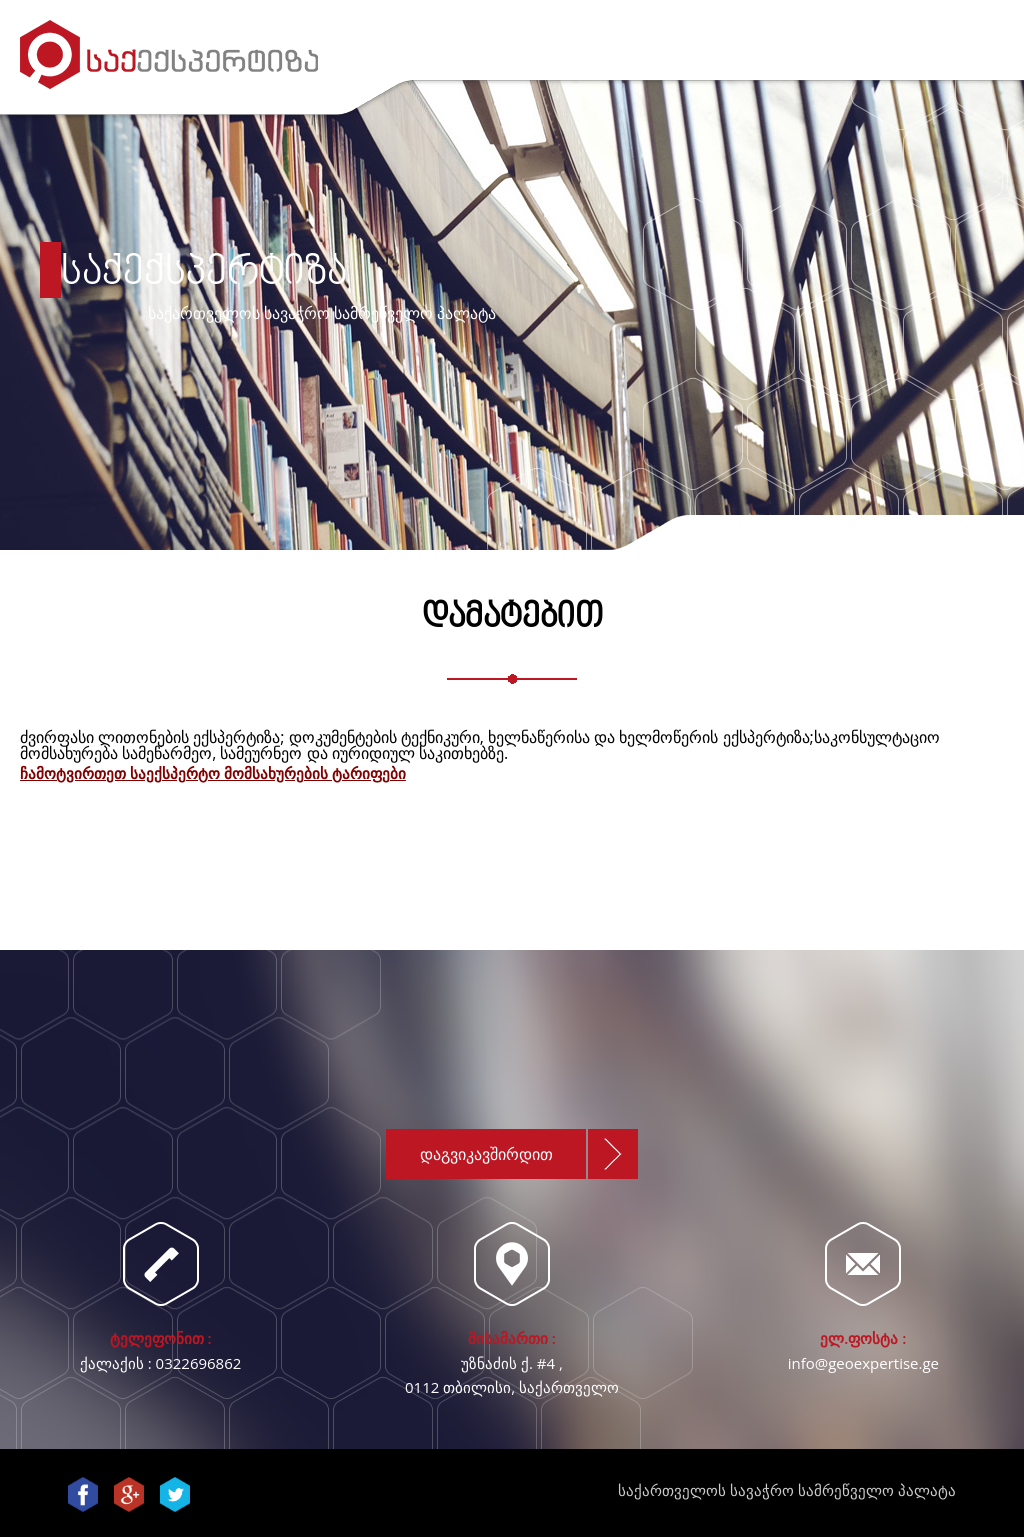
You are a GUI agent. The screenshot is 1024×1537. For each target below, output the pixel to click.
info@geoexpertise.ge (863, 1363)
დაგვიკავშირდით (486, 1154)
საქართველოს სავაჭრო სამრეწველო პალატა (787, 1490)
